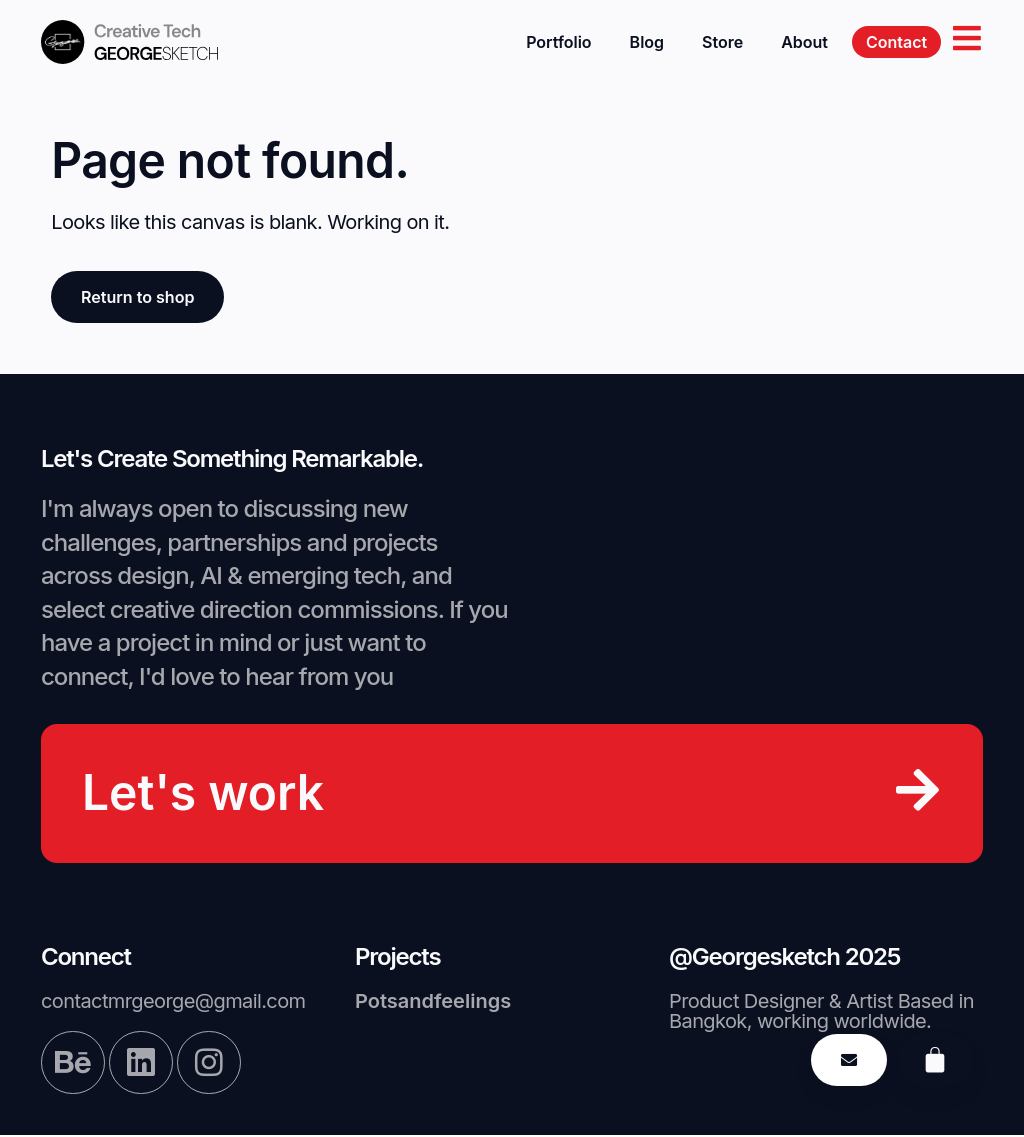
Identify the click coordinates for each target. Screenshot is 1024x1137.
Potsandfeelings (433, 1002)
